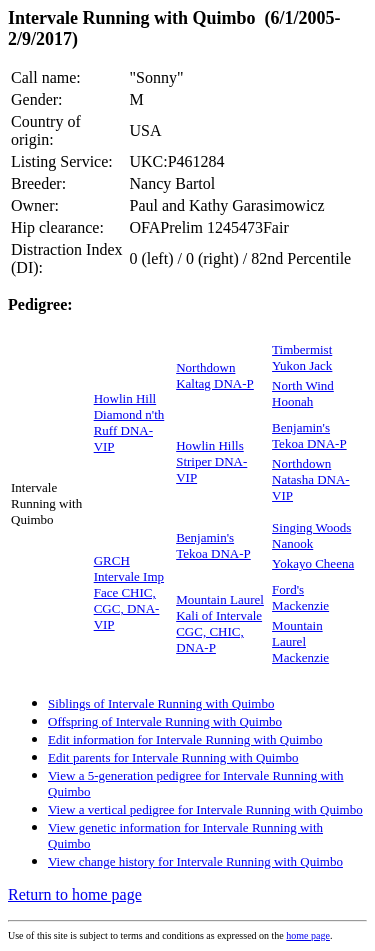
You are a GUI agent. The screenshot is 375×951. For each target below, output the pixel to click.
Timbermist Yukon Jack (302, 357)
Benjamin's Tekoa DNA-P (309, 435)
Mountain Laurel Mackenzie (300, 641)
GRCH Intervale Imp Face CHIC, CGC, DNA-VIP (129, 592)
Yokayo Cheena (313, 563)
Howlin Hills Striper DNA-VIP (211, 461)
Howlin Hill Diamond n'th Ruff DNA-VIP (129, 422)
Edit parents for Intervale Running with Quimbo (173, 757)
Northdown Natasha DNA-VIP (311, 479)
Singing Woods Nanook (311, 535)
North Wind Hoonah (303, 393)
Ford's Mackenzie (300, 597)
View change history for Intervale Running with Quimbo (195, 861)
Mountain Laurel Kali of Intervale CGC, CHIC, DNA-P (220, 623)
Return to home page (75, 894)
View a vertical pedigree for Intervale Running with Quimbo (205, 809)
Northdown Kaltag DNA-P (215, 375)
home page (308, 935)
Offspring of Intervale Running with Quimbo (165, 721)
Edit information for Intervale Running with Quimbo (185, 739)
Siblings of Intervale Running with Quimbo (161, 703)
